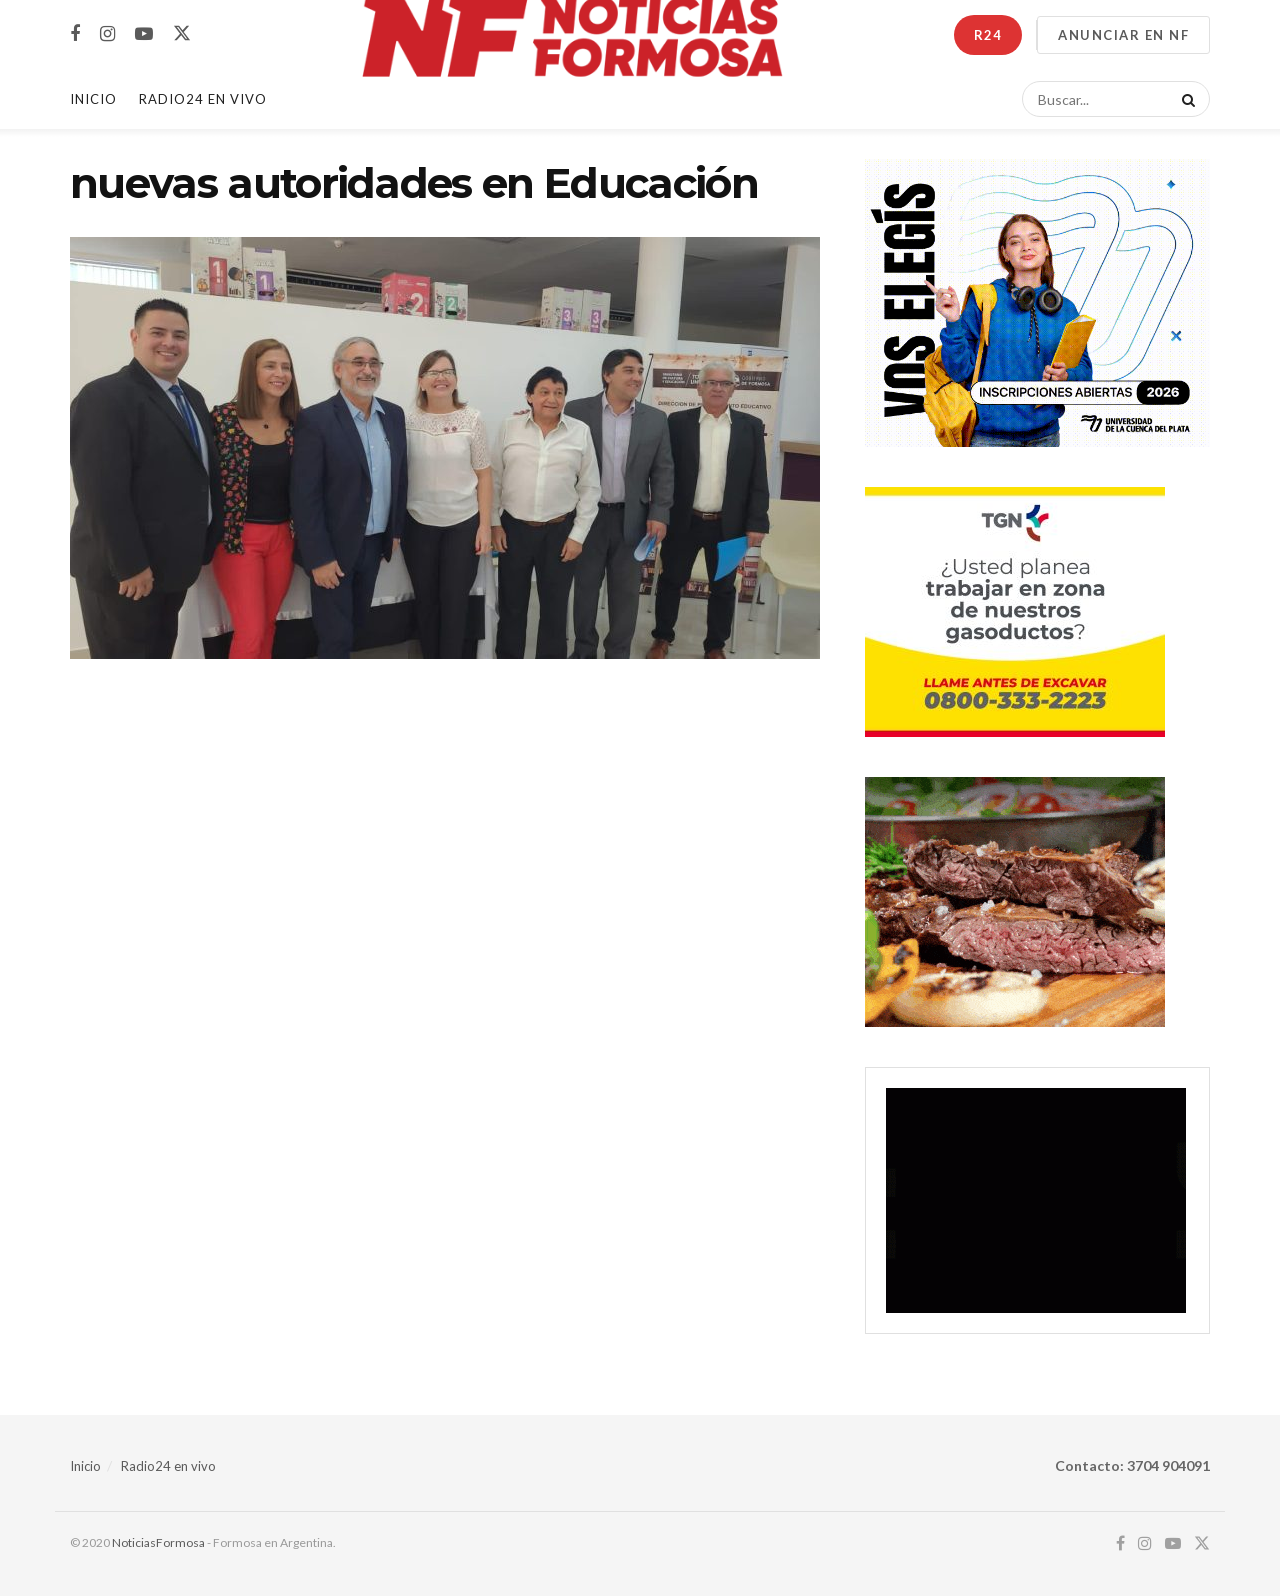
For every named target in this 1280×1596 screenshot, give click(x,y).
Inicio (93, 99)
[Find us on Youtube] (144, 34)
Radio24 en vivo (168, 1466)
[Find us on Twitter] (182, 34)
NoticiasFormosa (158, 1542)
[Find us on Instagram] (107, 34)
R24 (988, 35)
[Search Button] (1185, 99)
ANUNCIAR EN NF (1123, 35)
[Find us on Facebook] (75, 34)
